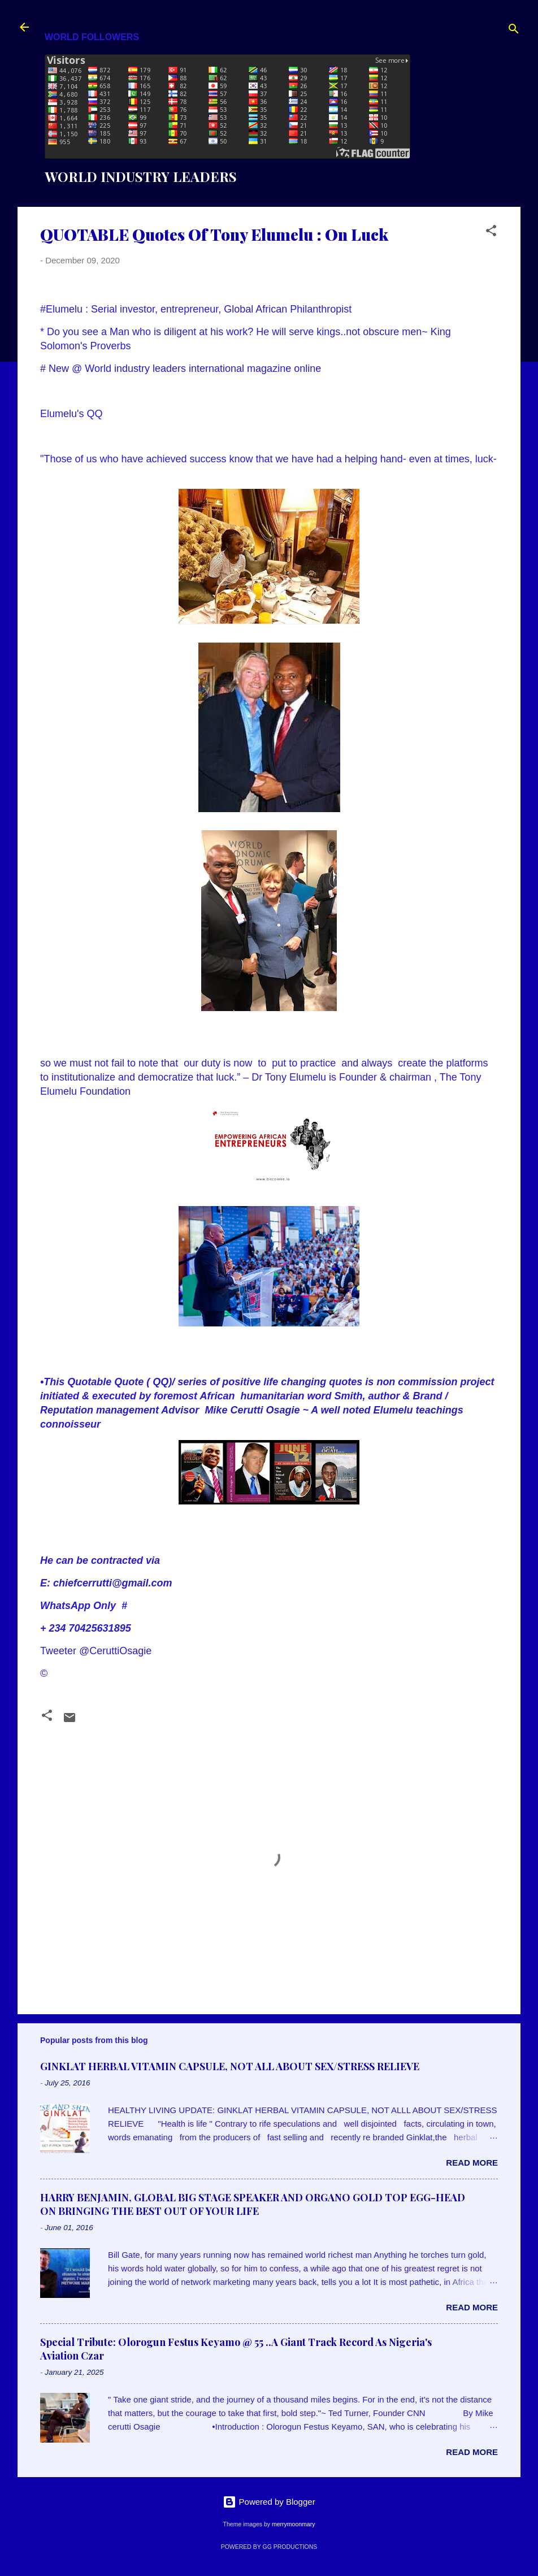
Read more (472, 2162)
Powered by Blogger (269, 2501)
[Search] (513, 31)
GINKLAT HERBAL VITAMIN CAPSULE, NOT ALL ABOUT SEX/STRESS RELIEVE (229, 2066)
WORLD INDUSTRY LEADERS (141, 176)
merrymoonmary (293, 2524)
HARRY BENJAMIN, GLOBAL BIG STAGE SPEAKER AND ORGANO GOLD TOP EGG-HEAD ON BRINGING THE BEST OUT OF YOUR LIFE (252, 2204)
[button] (491, 232)
